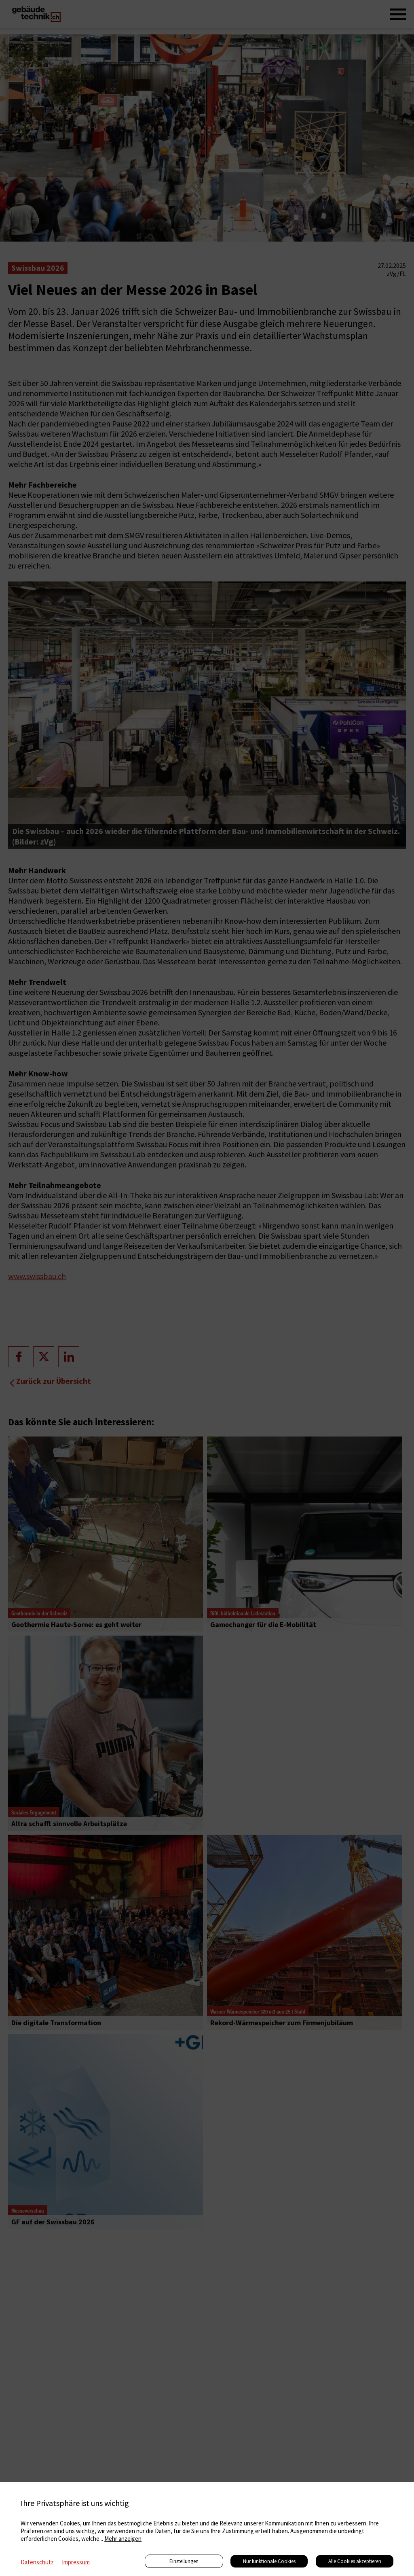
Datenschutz (37, 2562)
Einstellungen (184, 2561)
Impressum (76, 2562)
